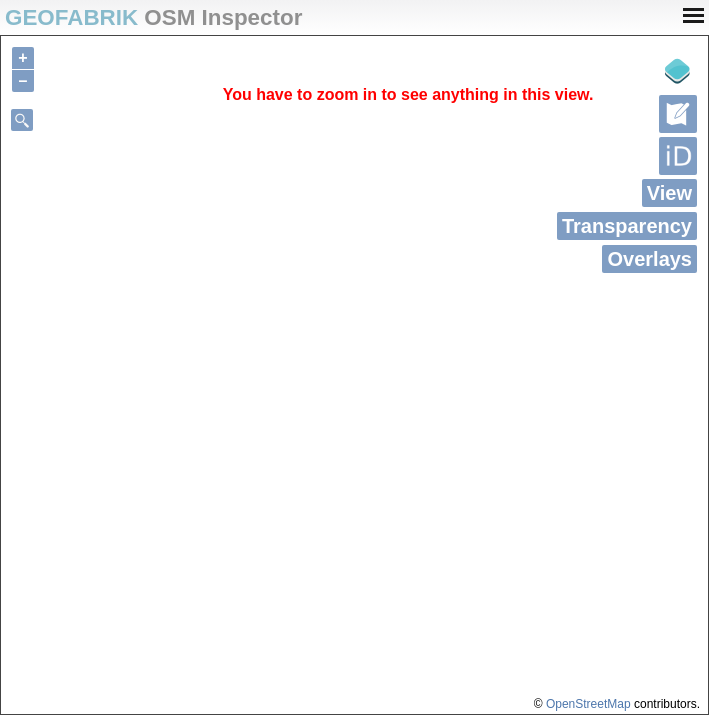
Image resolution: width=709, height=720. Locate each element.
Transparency (627, 226)
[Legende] (678, 71)
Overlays (649, 259)
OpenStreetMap (588, 704)
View (669, 193)
